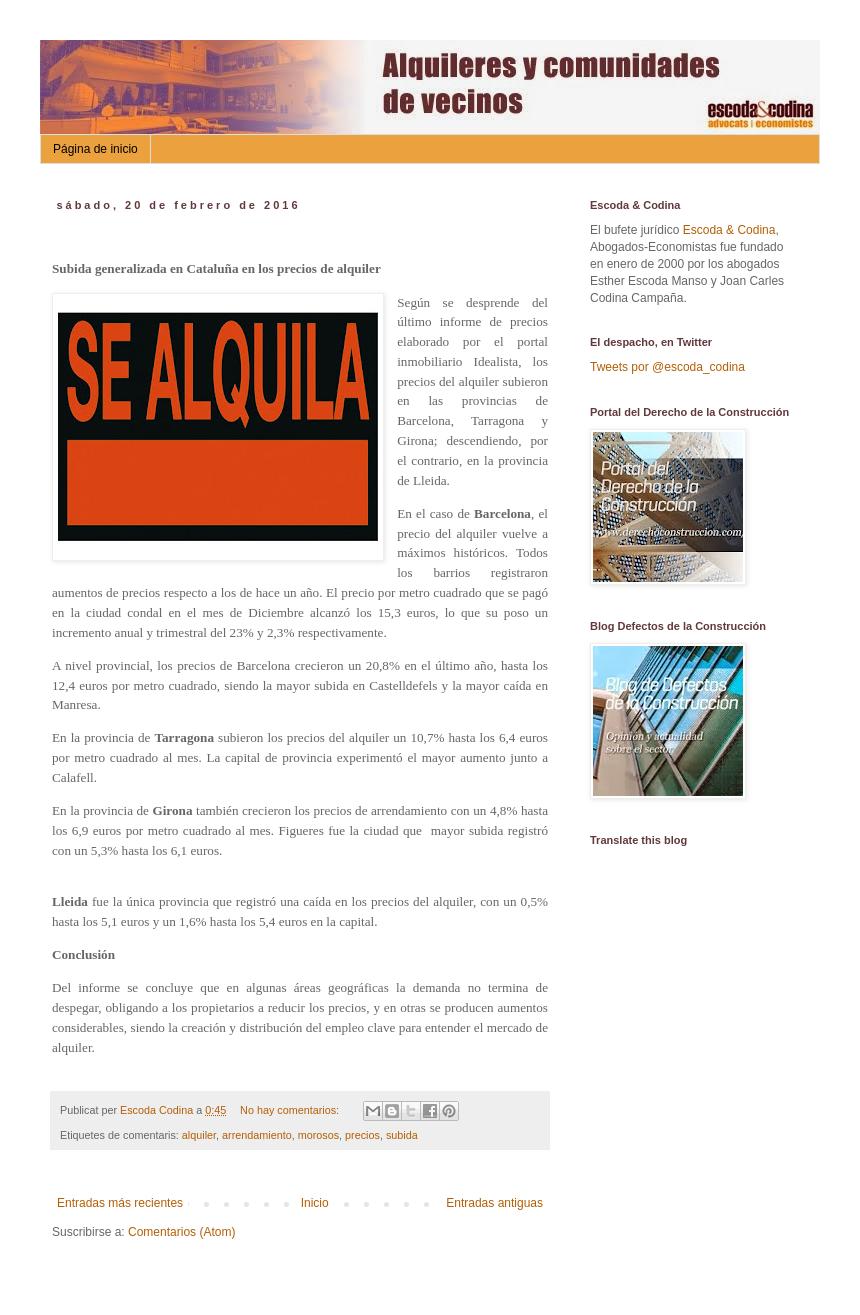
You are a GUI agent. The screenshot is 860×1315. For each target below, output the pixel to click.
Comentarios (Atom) (181, 1232)
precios (362, 1135)
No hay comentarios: (291, 1110)
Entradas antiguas (494, 1203)
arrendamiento (257, 1135)
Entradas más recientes (120, 1203)
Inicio (315, 1203)
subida (402, 1135)
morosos (318, 1135)
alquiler (199, 1135)
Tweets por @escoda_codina (667, 367)
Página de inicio (95, 149)
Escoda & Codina (729, 230)
